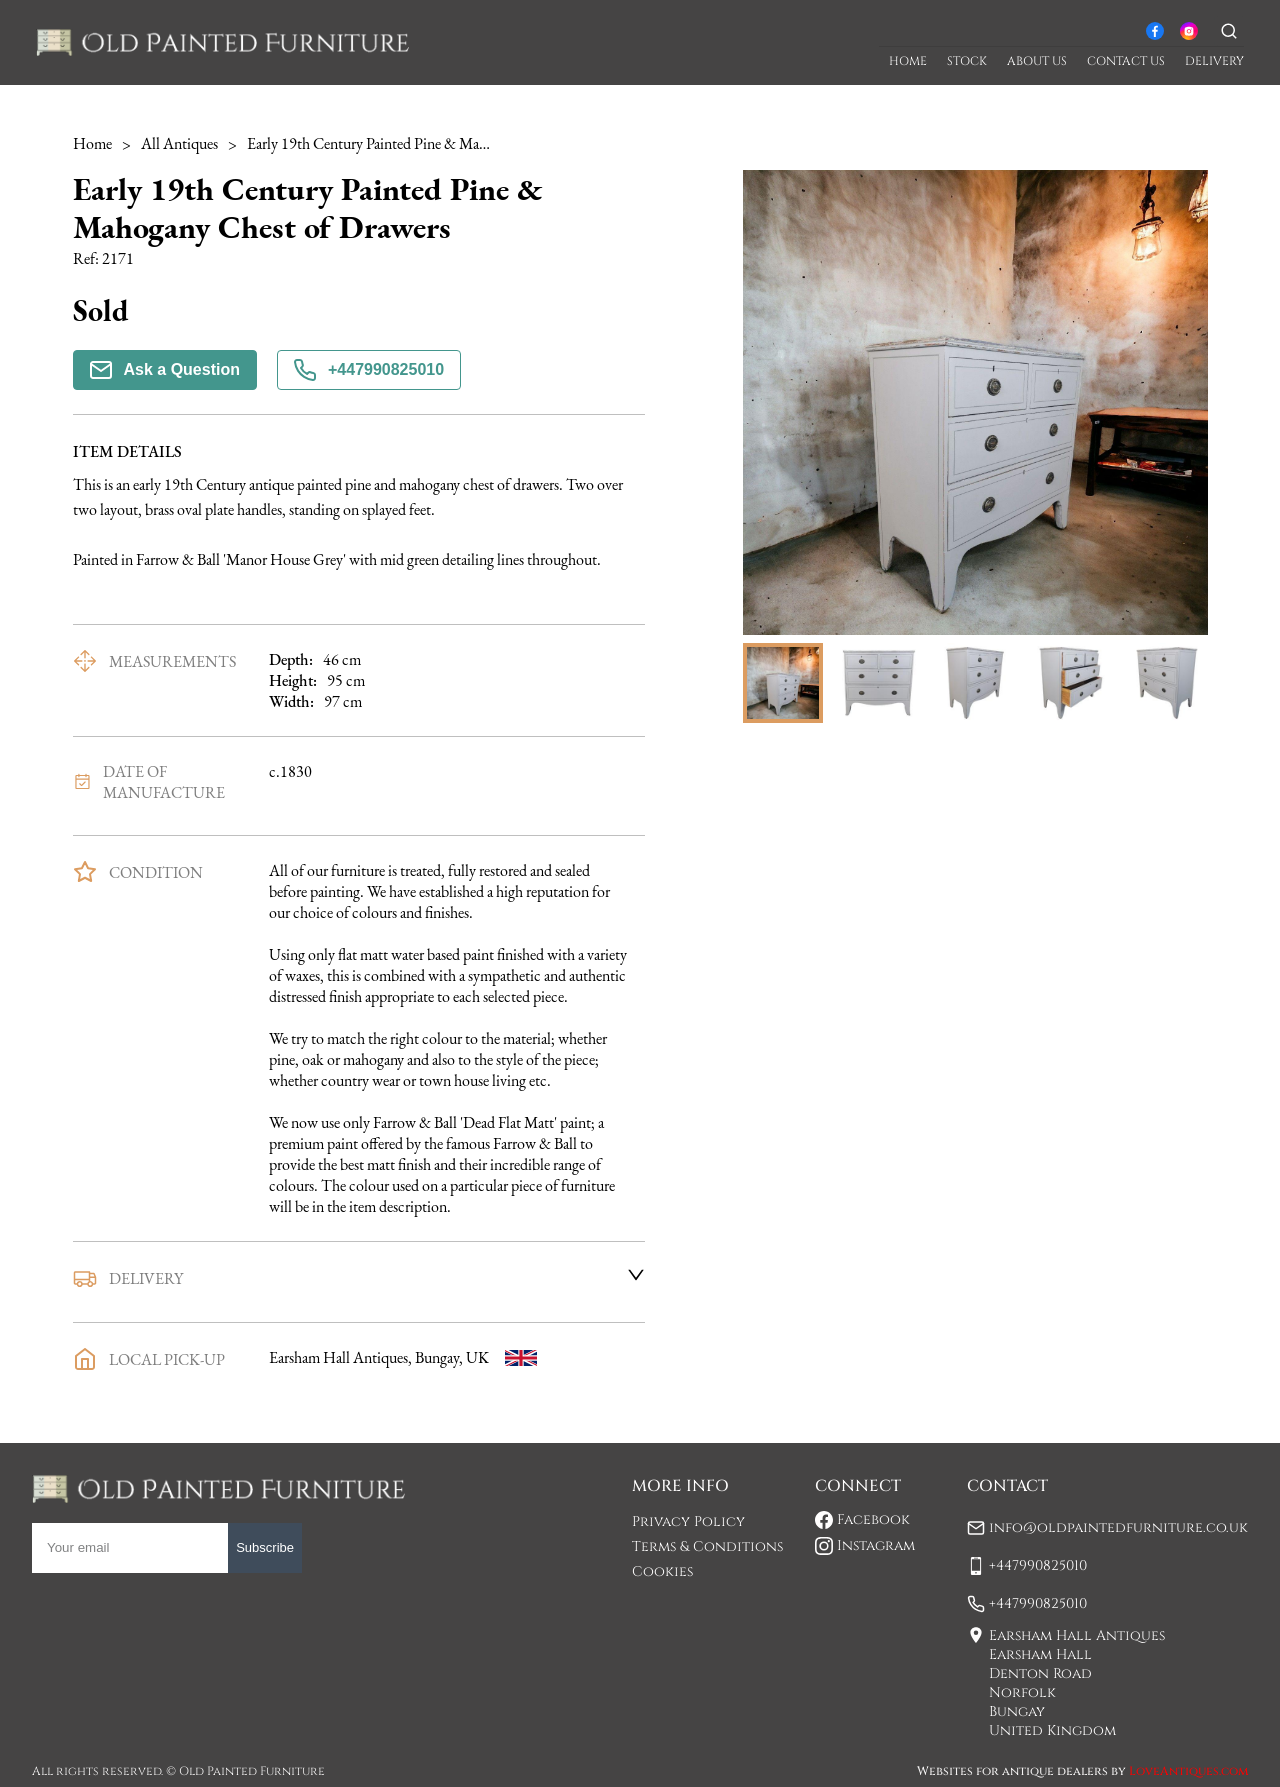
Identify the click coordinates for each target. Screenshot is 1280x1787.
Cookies (662, 1571)
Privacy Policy (688, 1521)
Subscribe (265, 1547)
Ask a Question (165, 370)
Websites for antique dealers (1012, 1771)
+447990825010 (369, 370)
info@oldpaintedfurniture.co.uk (1118, 1527)
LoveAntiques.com (1188, 1771)
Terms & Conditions (707, 1546)
